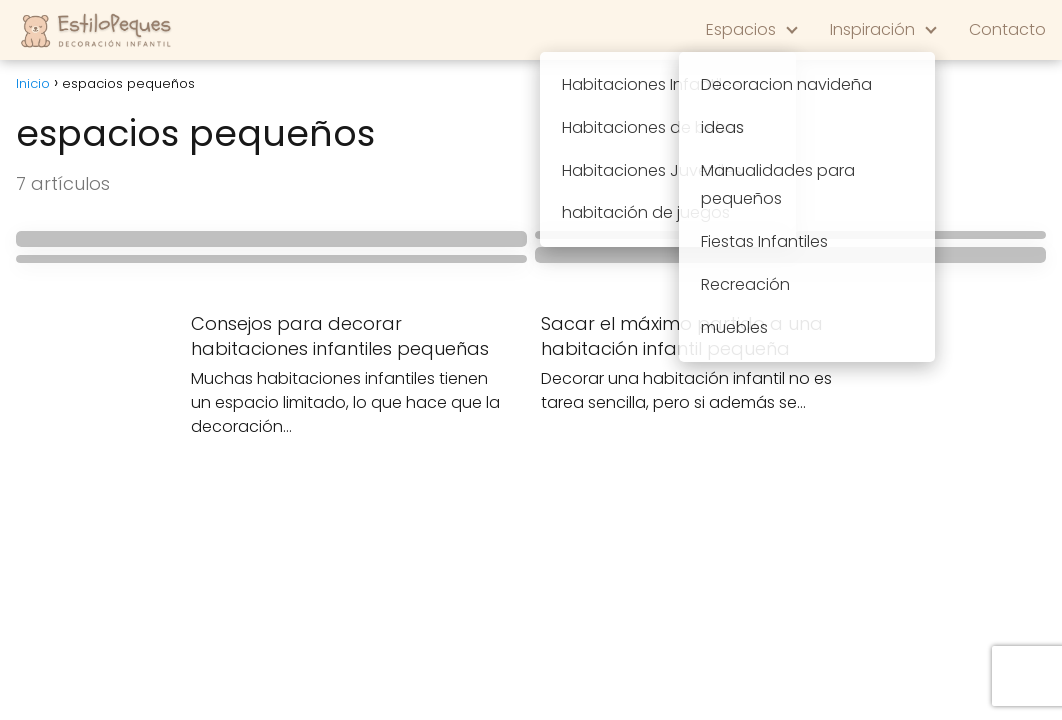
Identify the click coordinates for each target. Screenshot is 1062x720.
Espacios (741, 29)
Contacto (1007, 29)
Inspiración (872, 29)
